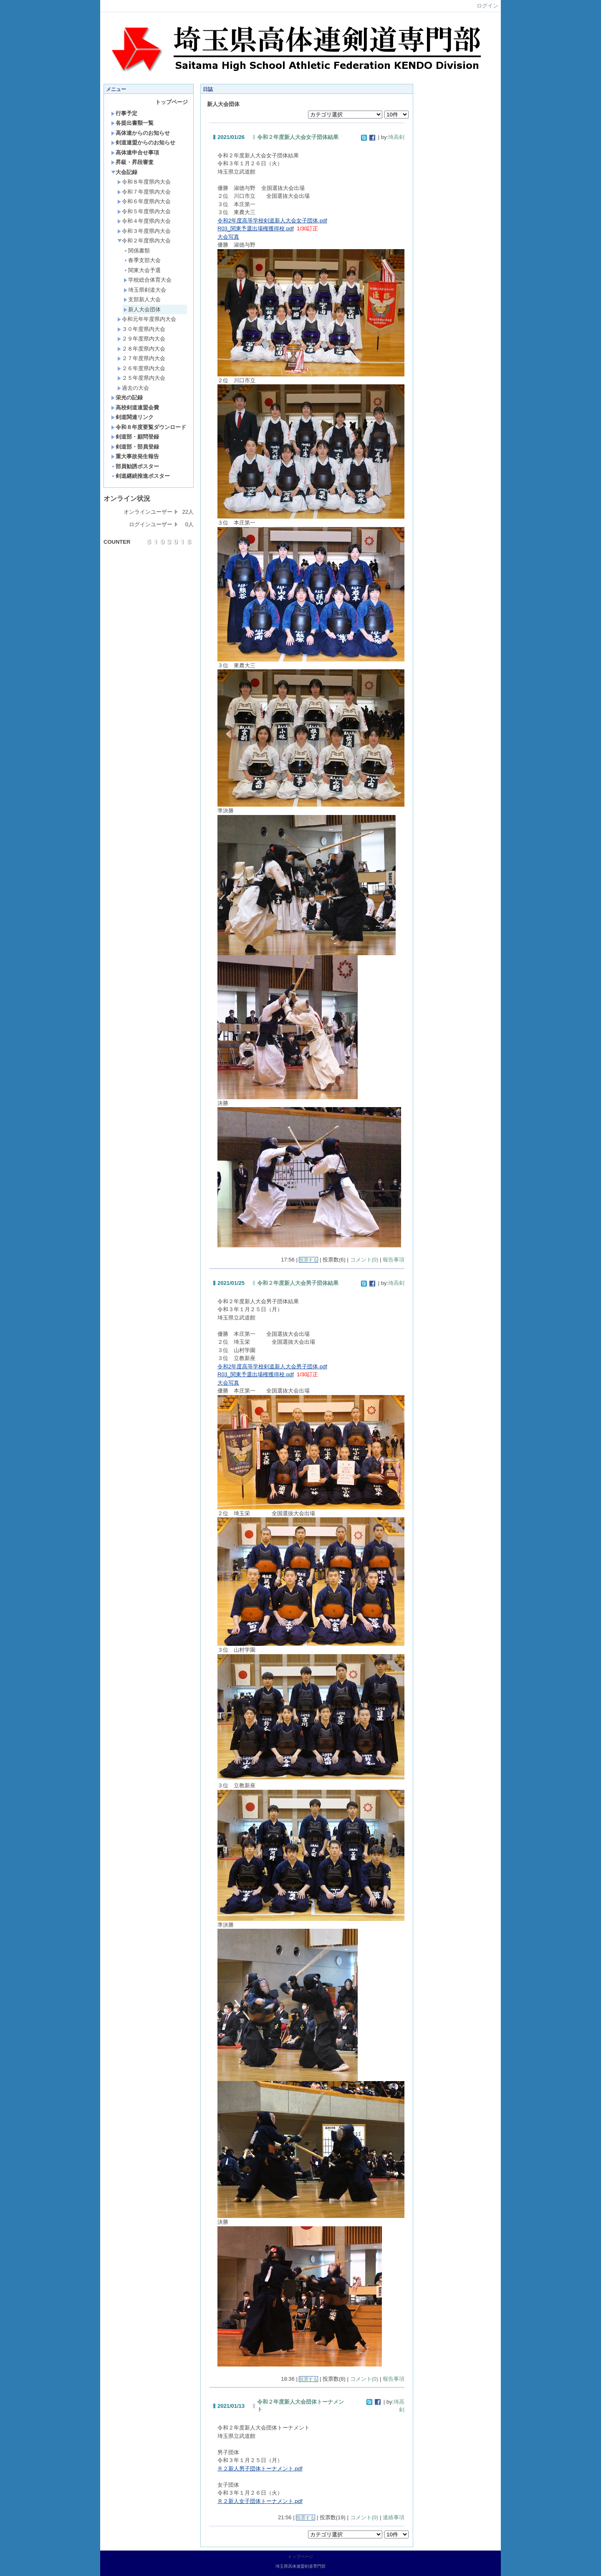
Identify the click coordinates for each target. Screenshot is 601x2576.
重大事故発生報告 (135, 456)
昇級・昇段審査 (132, 162)
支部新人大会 (142, 299)
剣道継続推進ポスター (140, 476)
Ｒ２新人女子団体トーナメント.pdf (260, 2501)
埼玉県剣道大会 (145, 290)
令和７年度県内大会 (144, 192)
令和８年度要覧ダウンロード (148, 427)
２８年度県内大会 (141, 349)
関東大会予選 (142, 270)
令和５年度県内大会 (144, 211)
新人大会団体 (142, 309)
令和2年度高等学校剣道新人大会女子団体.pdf (272, 220)
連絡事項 (393, 2517)
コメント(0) (364, 1259)
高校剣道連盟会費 (135, 407)
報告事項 (393, 1259)
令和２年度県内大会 (144, 240)
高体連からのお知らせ (140, 133)
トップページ (171, 102)
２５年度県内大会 (141, 378)
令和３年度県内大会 (144, 231)
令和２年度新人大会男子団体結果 (297, 1283)
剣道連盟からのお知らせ (143, 142)
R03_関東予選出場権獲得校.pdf (255, 228)
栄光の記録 (127, 397)
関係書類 (137, 250)
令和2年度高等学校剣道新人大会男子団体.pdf (272, 1366)
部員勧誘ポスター (135, 466)
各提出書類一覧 (132, 123)
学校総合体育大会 (148, 280)
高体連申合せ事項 (135, 152)
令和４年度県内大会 (144, 221)
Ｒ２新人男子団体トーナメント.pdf (260, 2468)
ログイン (487, 6)
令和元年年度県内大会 (146, 319)
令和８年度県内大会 (144, 182)
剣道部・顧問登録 (135, 437)
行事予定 (124, 113)
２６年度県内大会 (141, 368)
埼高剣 (396, 137)
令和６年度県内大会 (144, 201)
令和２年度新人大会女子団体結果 (297, 137)
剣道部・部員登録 (135, 447)
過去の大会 (133, 388)
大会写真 (228, 237)
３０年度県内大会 (141, 329)
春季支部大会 (142, 260)
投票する (308, 1259)
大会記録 (124, 172)
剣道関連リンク (132, 417)
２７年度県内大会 (141, 358)
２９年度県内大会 (141, 339)
